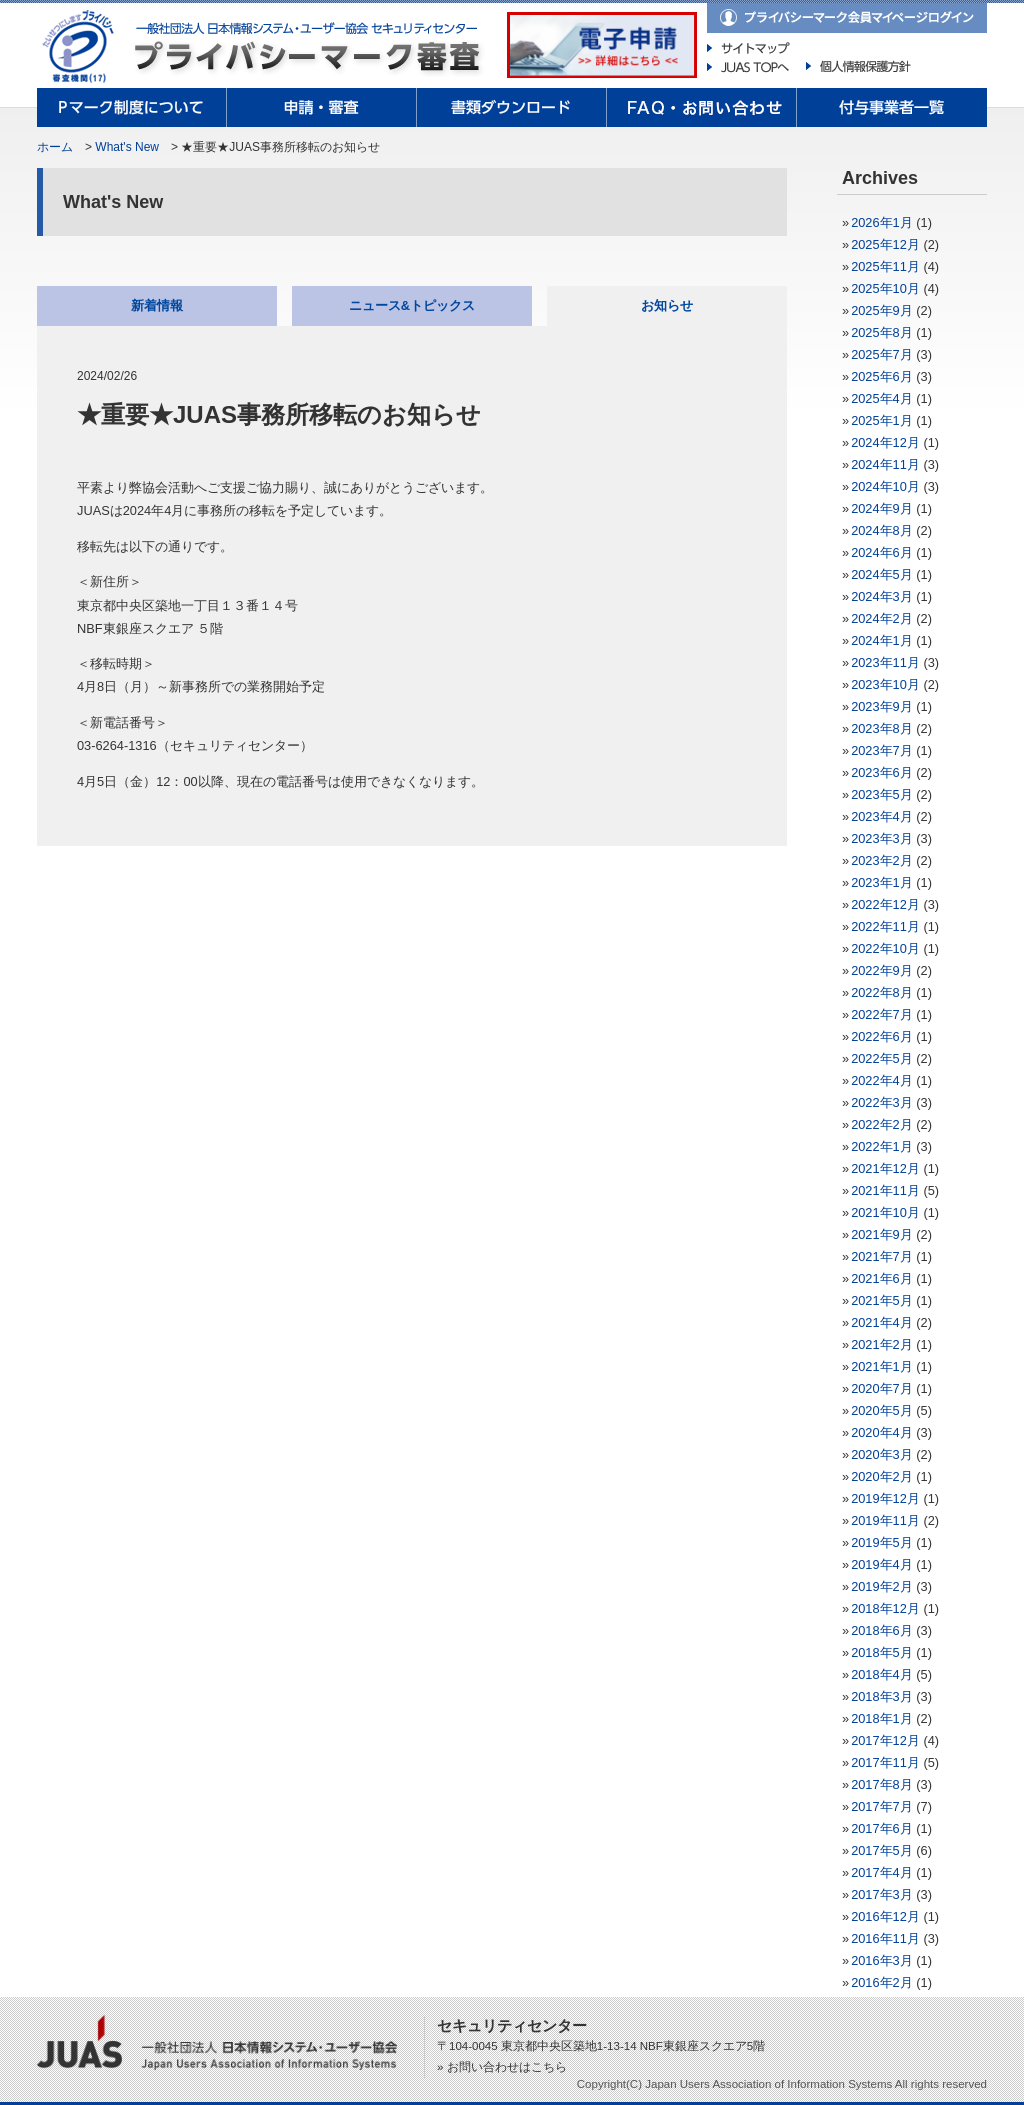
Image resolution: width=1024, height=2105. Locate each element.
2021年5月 (882, 1300)
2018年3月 (882, 1696)
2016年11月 (885, 1938)
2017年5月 (882, 1850)
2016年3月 (882, 1960)
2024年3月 (882, 596)
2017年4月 (882, 1872)
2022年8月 (882, 992)
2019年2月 (882, 1586)
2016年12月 (885, 1916)
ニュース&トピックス (412, 305)
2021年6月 (882, 1278)
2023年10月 (885, 684)
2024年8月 (882, 530)
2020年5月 (882, 1410)
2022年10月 (885, 948)
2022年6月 (882, 1036)
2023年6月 (882, 772)
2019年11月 (885, 1520)
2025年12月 (885, 244)
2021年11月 (885, 1190)
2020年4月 (882, 1432)
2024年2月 (882, 618)
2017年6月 (882, 1828)
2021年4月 (882, 1322)
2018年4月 (882, 1674)
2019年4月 (882, 1564)
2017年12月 (885, 1740)
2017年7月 (882, 1806)
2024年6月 (882, 552)
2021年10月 (885, 1212)
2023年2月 (882, 860)
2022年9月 (882, 970)
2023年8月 (882, 728)
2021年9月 (882, 1234)
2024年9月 (882, 508)
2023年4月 (882, 816)
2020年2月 (882, 1476)
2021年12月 (885, 1168)
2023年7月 (882, 750)
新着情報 (157, 305)
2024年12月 (885, 442)
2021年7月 (882, 1256)
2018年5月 (882, 1652)
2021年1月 (882, 1366)
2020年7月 (882, 1388)
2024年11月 (885, 464)
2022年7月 (882, 1014)
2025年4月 (882, 398)
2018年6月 (882, 1630)
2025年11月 (885, 266)
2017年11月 (885, 1762)
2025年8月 (882, 332)
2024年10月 (885, 486)
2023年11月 (885, 662)
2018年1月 (882, 1718)
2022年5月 (882, 1058)
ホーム (55, 147)
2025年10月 (885, 288)
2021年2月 (882, 1344)
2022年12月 (885, 904)
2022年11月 (885, 926)
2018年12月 (885, 1608)
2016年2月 (882, 1982)
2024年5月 (882, 574)
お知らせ (667, 305)
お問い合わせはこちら (507, 2067)
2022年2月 (882, 1124)
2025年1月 (882, 420)
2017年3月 (882, 1894)
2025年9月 (882, 310)
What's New (127, 147)
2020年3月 (882, 1454)
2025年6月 (882, 376)
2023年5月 (882, 794)
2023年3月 (882, 838)
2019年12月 (885, 1498)
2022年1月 (882, 1146)
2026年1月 (882, 222)
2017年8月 (882, 1784)
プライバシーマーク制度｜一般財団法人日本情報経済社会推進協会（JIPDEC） (82, 46)
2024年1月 (882, 640)
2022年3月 (882, 1102)
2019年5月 (882, 1542)
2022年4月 (882, 1080)
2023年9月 (882, 706)
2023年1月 (882, 882)
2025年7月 (882, 354)
